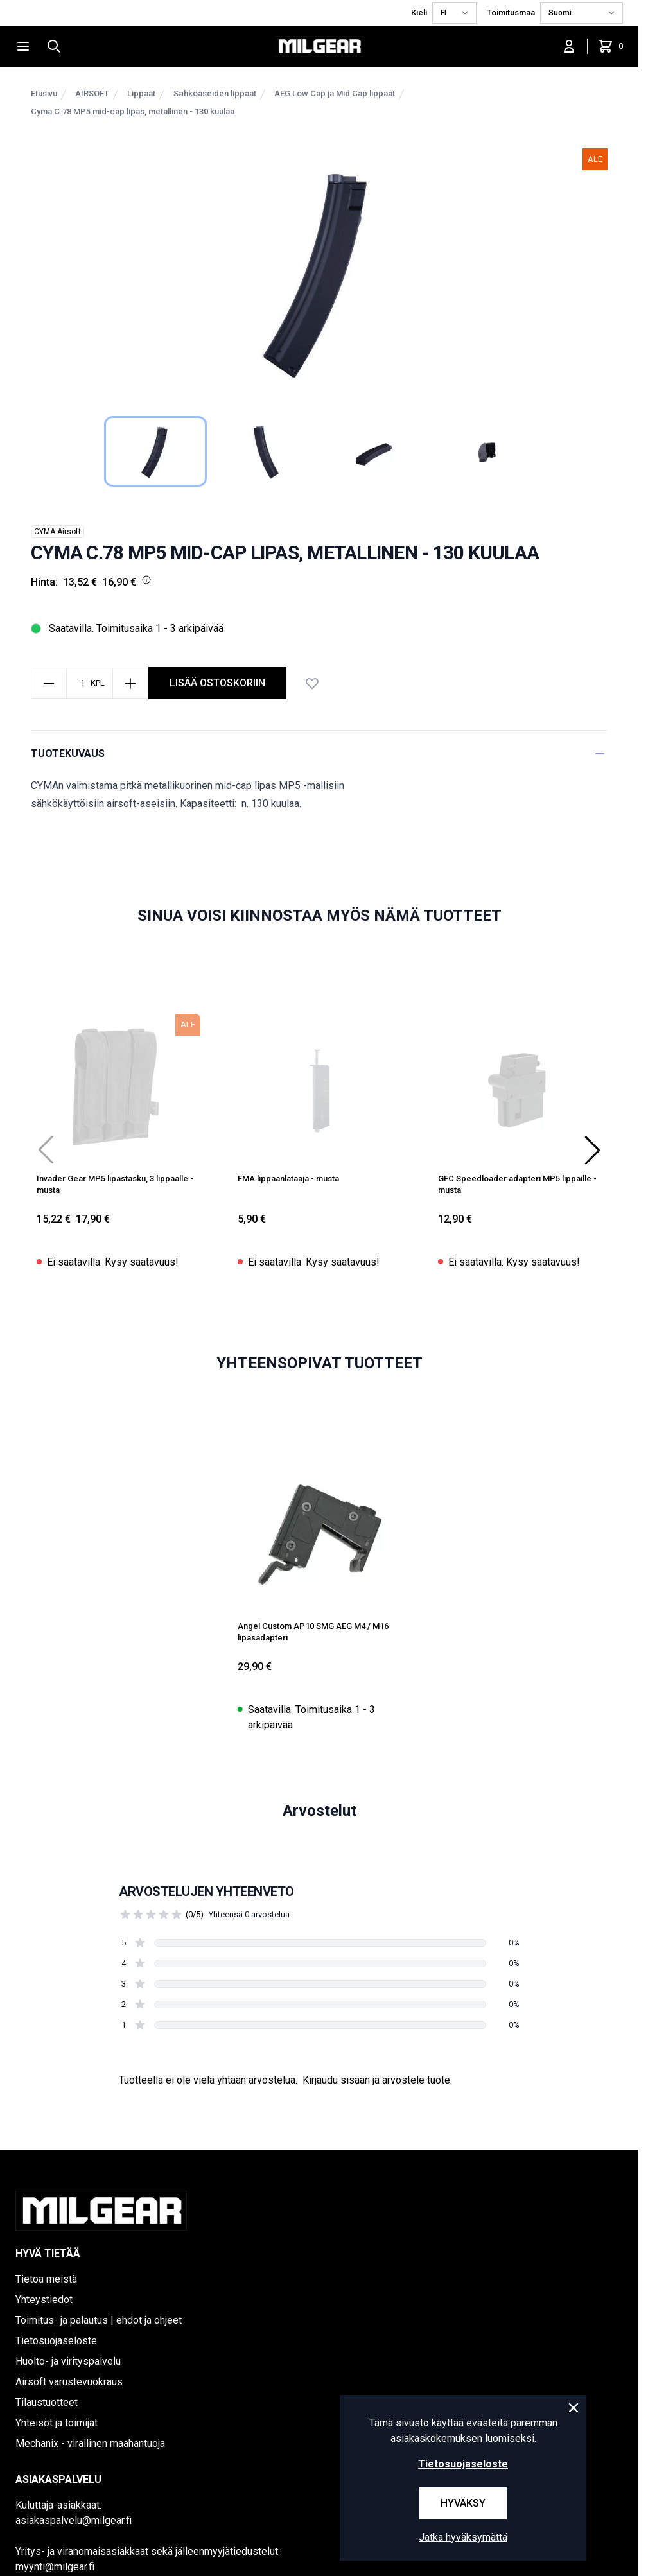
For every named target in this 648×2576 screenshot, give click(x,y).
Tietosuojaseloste (56, 2341)
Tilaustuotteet (46, 2402)
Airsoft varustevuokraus (69, 2382)
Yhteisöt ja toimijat (56, 2423)
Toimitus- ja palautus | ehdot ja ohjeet (98, 2320)
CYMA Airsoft (57, 531)
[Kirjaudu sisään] (569, 46)
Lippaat (141, 93)
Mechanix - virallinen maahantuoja (90, 2443)
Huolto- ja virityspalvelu (68, 2361)
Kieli (419, 12)
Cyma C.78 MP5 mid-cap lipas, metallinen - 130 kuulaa (132, 111)
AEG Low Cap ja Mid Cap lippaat (334, 93)
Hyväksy (463, 2503)
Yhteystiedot (44, 2299)
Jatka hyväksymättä (463, 2537)
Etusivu (44, 93)
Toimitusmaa (511, 12)
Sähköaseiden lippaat (214, 93)
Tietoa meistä (46, 2279)
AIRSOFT (92, 93)
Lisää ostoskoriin (217, 683)
